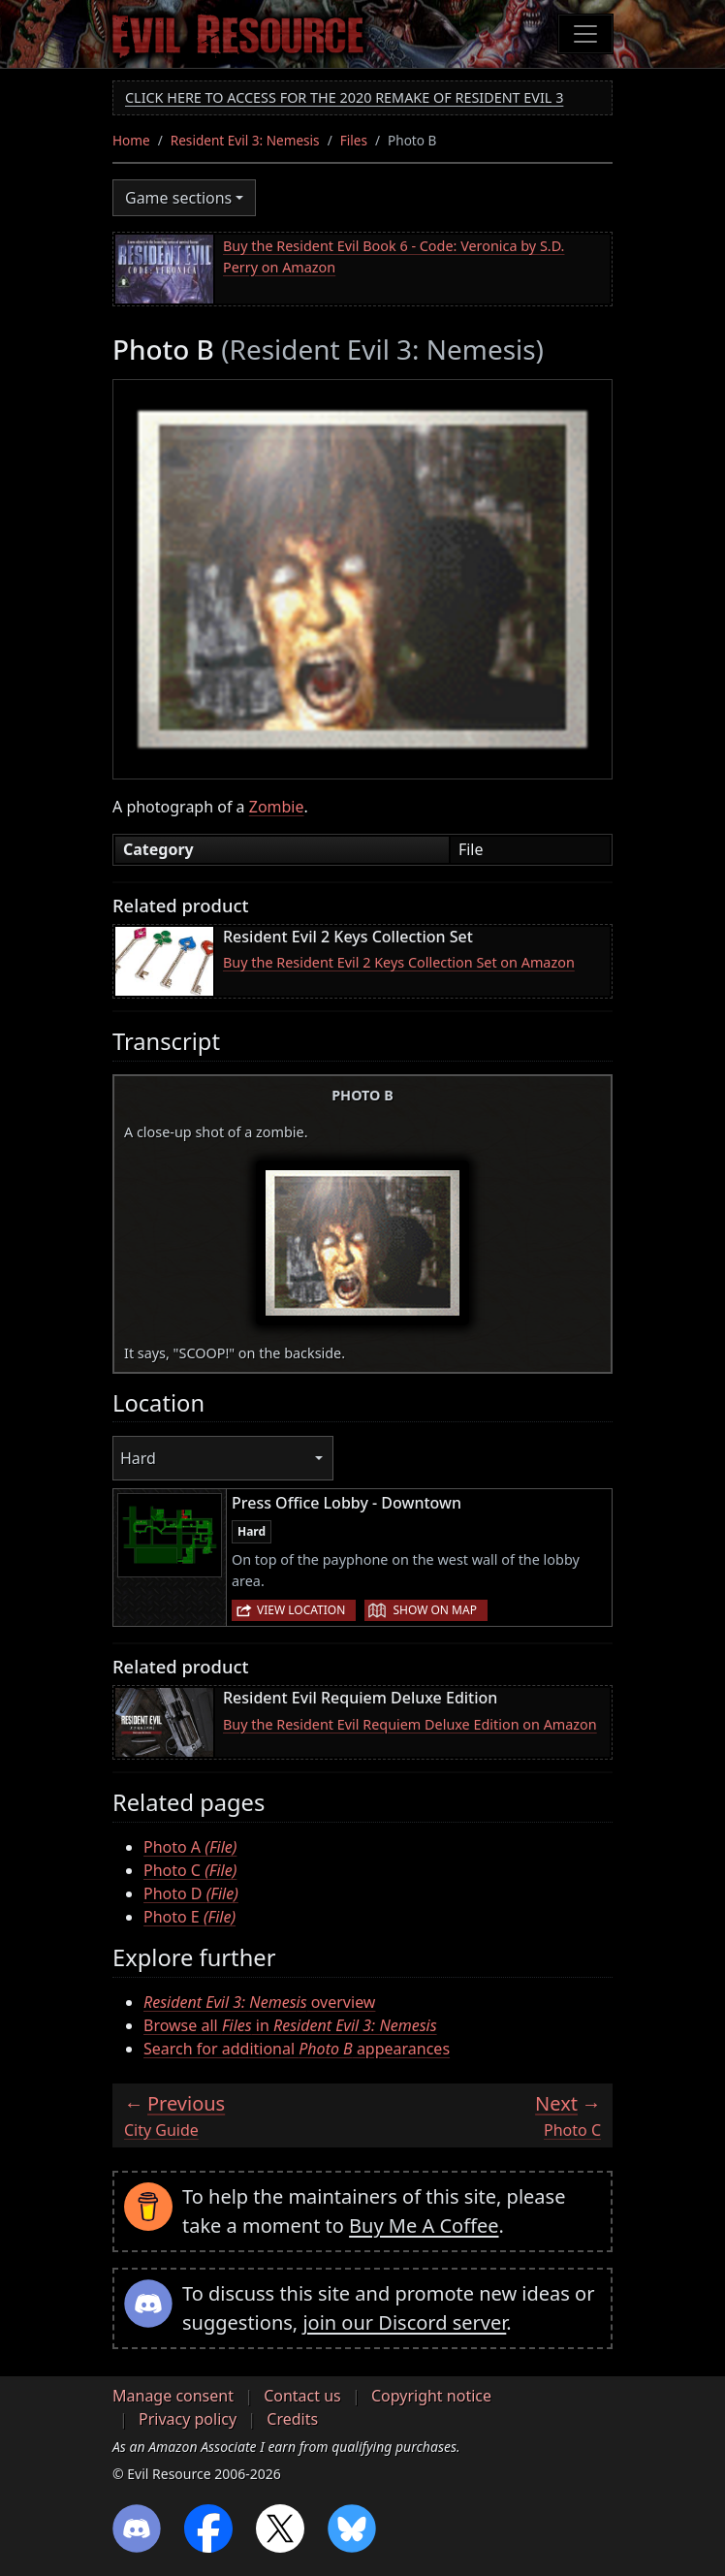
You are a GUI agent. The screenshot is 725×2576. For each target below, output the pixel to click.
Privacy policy (187, 2419)
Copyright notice (431, 2395)
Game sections (178, 197)
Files (353, 140)
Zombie (276, 806)
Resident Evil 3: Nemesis (245, 140)
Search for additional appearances (296, 2048)
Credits (292, 2419)
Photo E (189, 1916)
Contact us (302, 2395)
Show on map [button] (434, 1610)
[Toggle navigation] (585, 34)
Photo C (189, 1870)
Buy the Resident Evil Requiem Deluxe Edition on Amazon (410, 1724)
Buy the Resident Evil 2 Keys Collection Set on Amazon (399, 962)
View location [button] (301, 1610)
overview (259, 2002)
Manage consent (173, 2395)
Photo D (190, 1893)
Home (131, 140)
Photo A (189, 1847)
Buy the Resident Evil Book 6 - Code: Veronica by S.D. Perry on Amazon (393, 256)
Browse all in (290, 2025)
